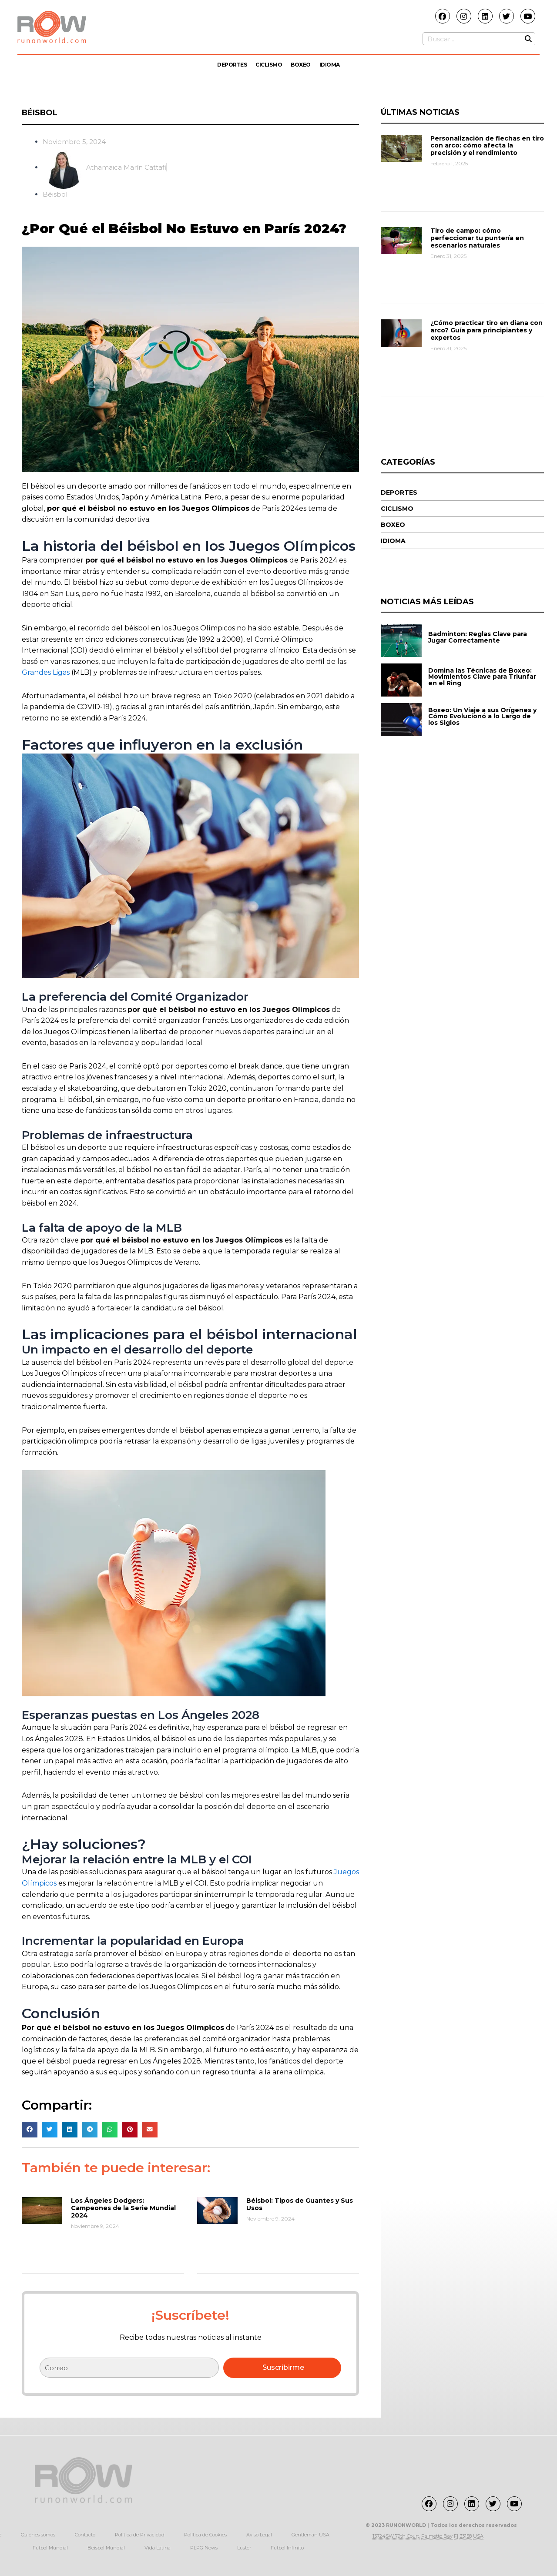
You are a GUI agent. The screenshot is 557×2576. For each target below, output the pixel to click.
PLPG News (204, 2548)
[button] (29, 2129)
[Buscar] (528, 39)
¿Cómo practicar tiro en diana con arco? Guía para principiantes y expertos (486, 330)
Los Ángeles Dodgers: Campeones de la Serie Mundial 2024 (123, 2207)
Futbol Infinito (287, 2548)
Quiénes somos (38, 2535)
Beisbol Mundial (106, 2548)
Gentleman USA (310, 2535)
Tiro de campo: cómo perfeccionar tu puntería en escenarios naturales (477, 238)
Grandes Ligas (46, 672)
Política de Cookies (205, 2535)
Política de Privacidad (139, 2535)
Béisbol (40, 112)
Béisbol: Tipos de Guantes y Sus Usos (299, 2203)
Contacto (85, 2535)
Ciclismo (268, 64)
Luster (244, 2548)
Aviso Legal (259, 2535)
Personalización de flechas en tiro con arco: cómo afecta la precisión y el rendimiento (487, 145)
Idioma (329, 64)
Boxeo (301, 64)
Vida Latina (157, 2548)
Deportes (232, 64)
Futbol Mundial (50, 2548)
